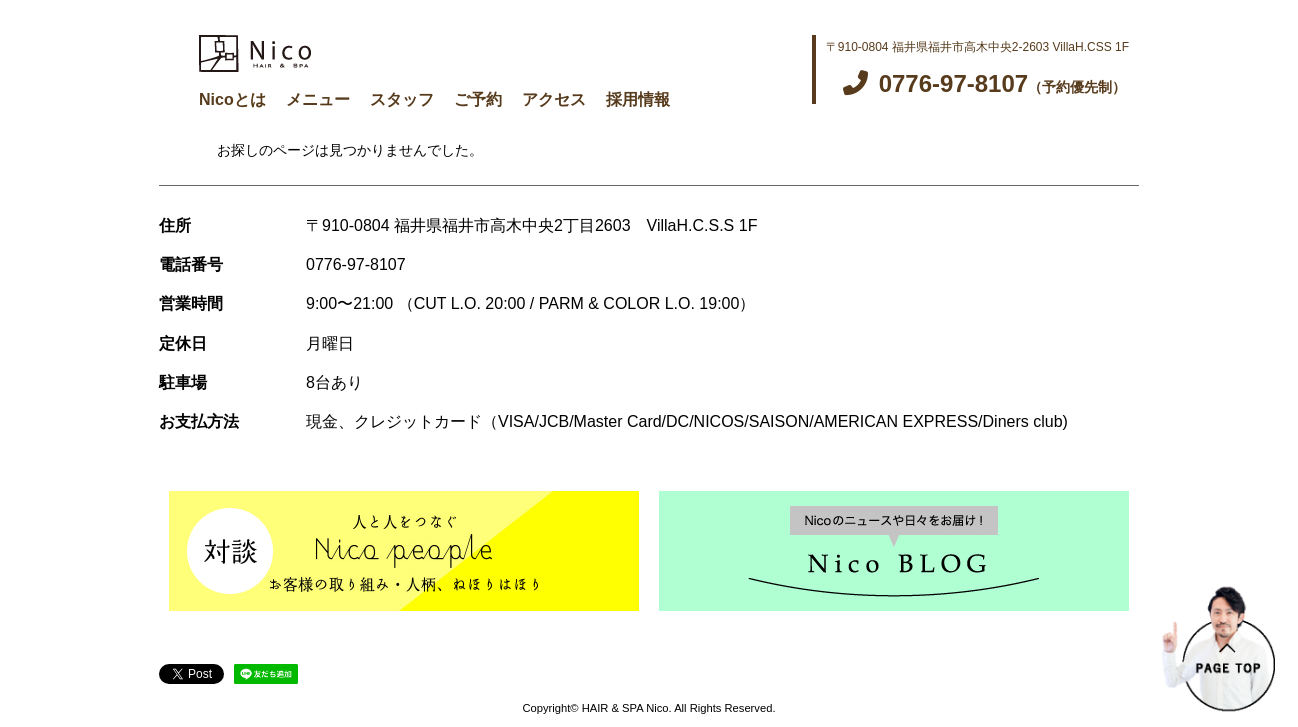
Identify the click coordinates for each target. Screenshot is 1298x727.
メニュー (318, 99)
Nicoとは (232, 99)
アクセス (554, 99)
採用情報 (638, 99)
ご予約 (478, 99)
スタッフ (402, 99)
